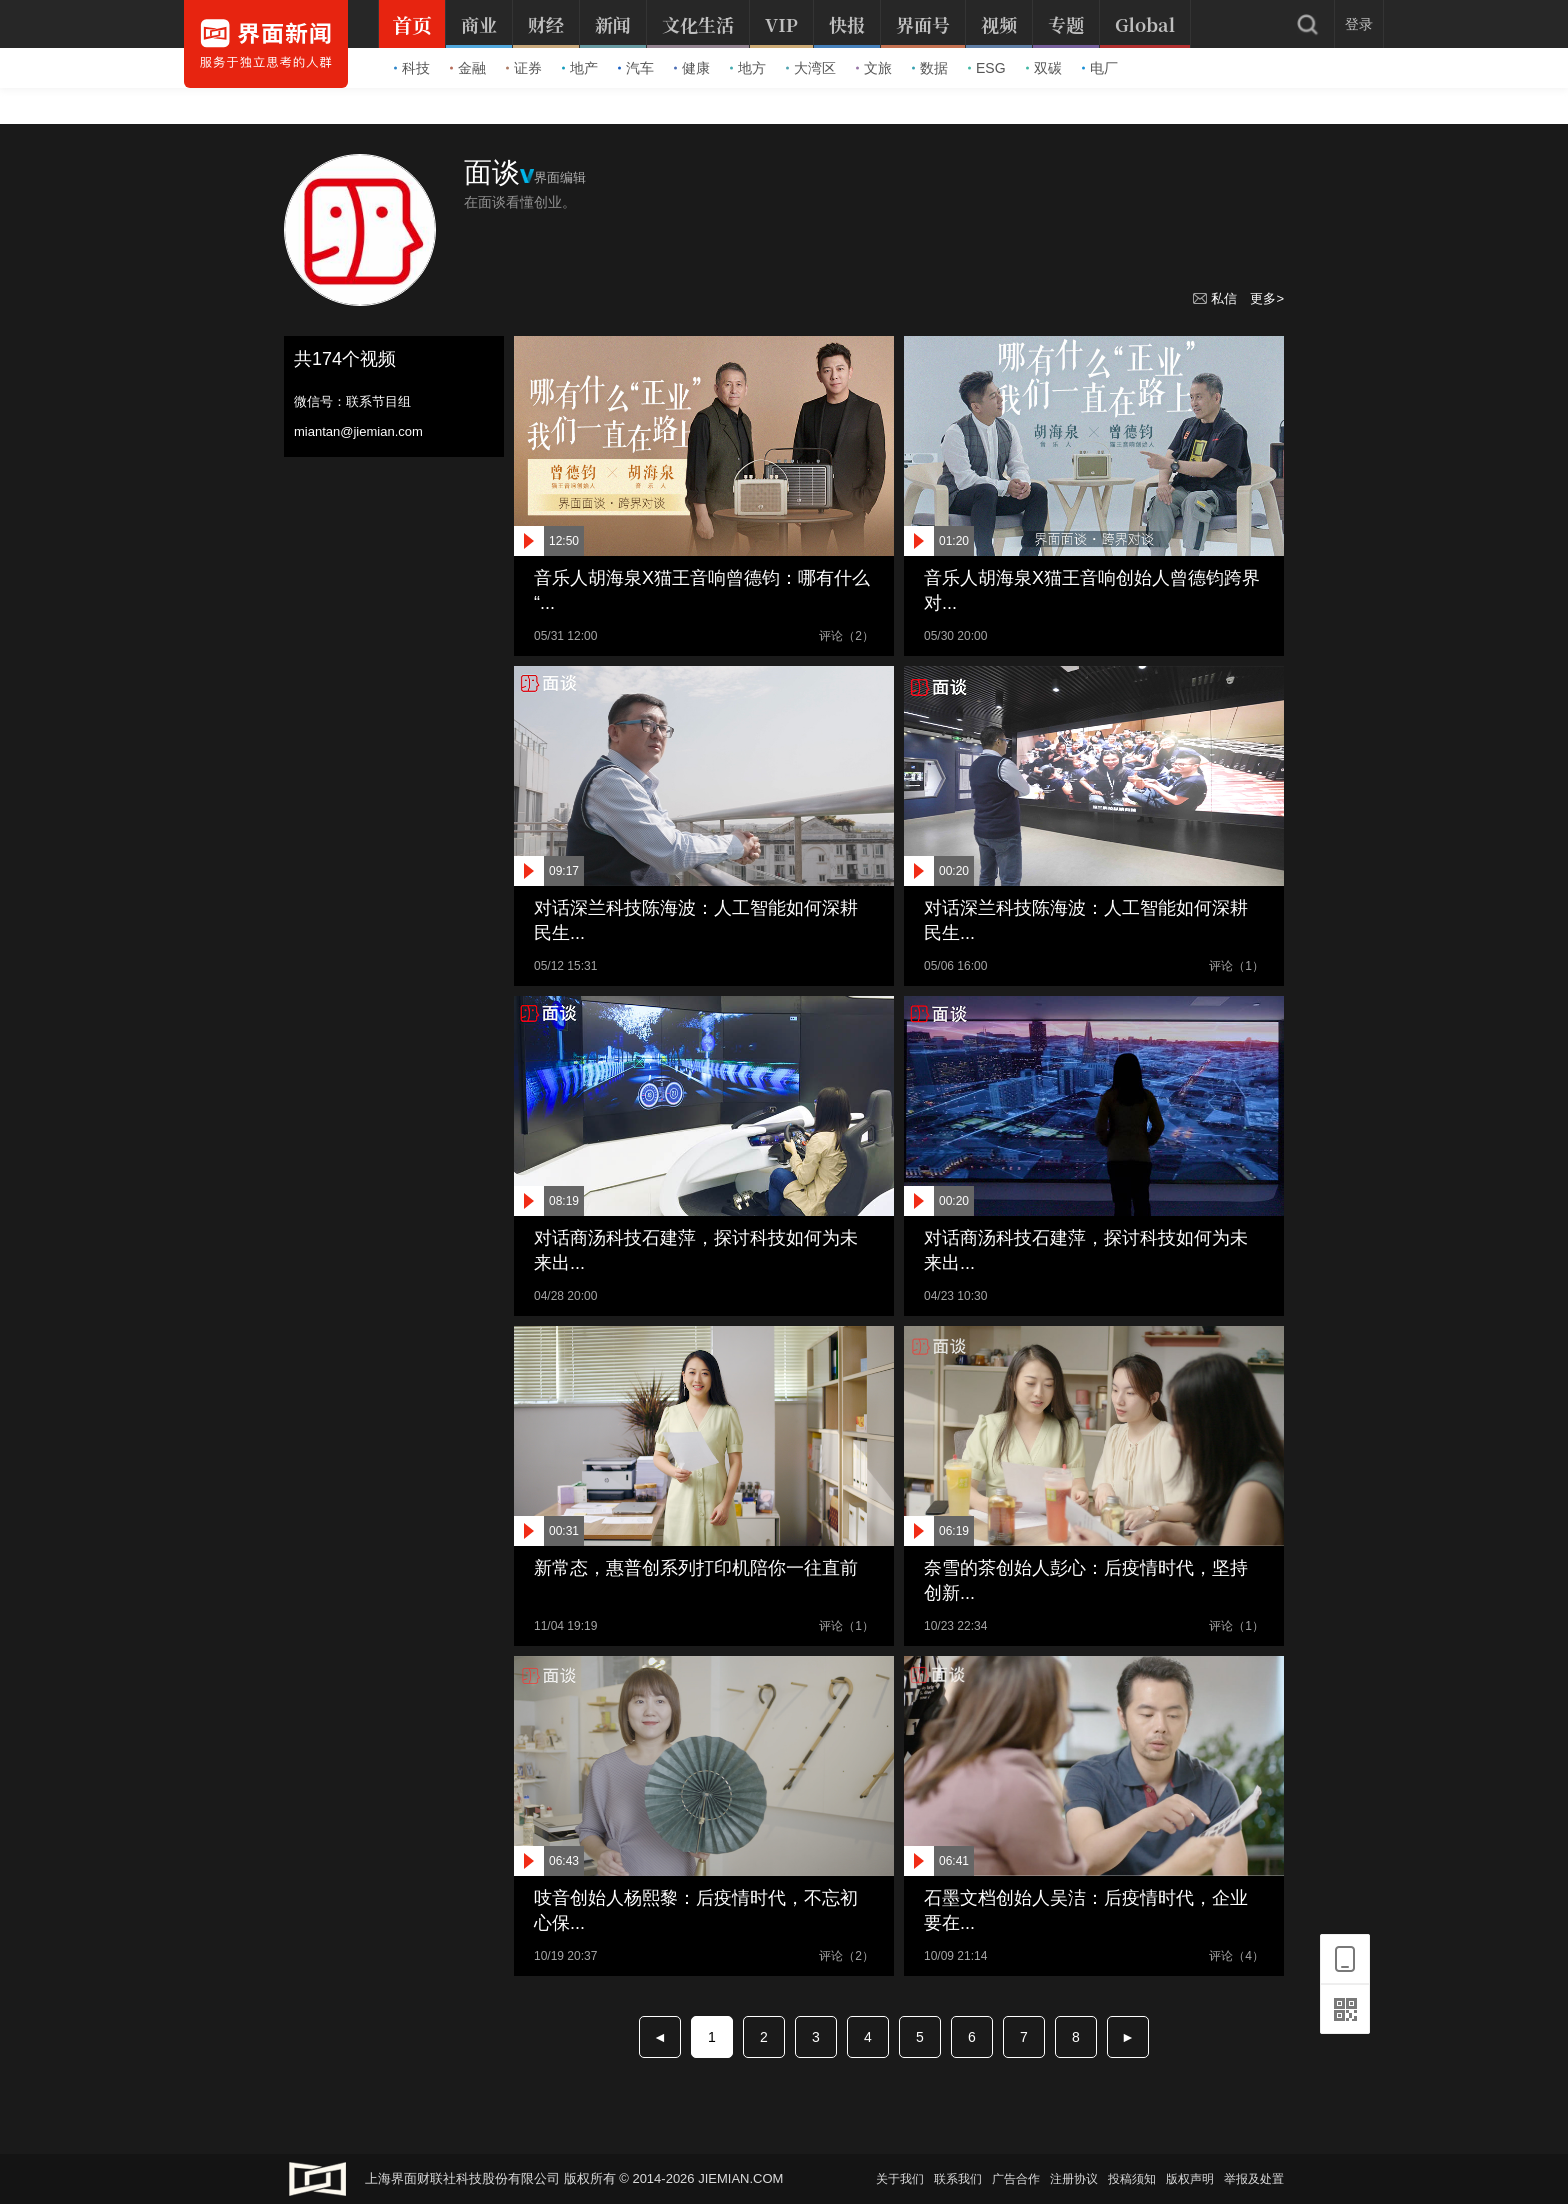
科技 (412, 68)
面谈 (492, 172)
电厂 (1100, 68)
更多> (1267, 298)
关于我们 (900, 2179)
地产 (580, 68)
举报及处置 (1254, 2179)
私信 (1216, 298)
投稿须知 (1132, 2179)
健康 (692, 68)
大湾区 (811, 68)
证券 (524, 68)
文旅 (874, 68)
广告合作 (1016, 2179)
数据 (930, 68)
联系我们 (958, 2179)
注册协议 (1074, 2179)
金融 (468, 68)
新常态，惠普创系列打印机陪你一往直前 (696, 1568)
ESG (987, 68)
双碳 (1044, 68)
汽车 (636, 68)
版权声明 (1190, 2179)
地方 (748, 68)
